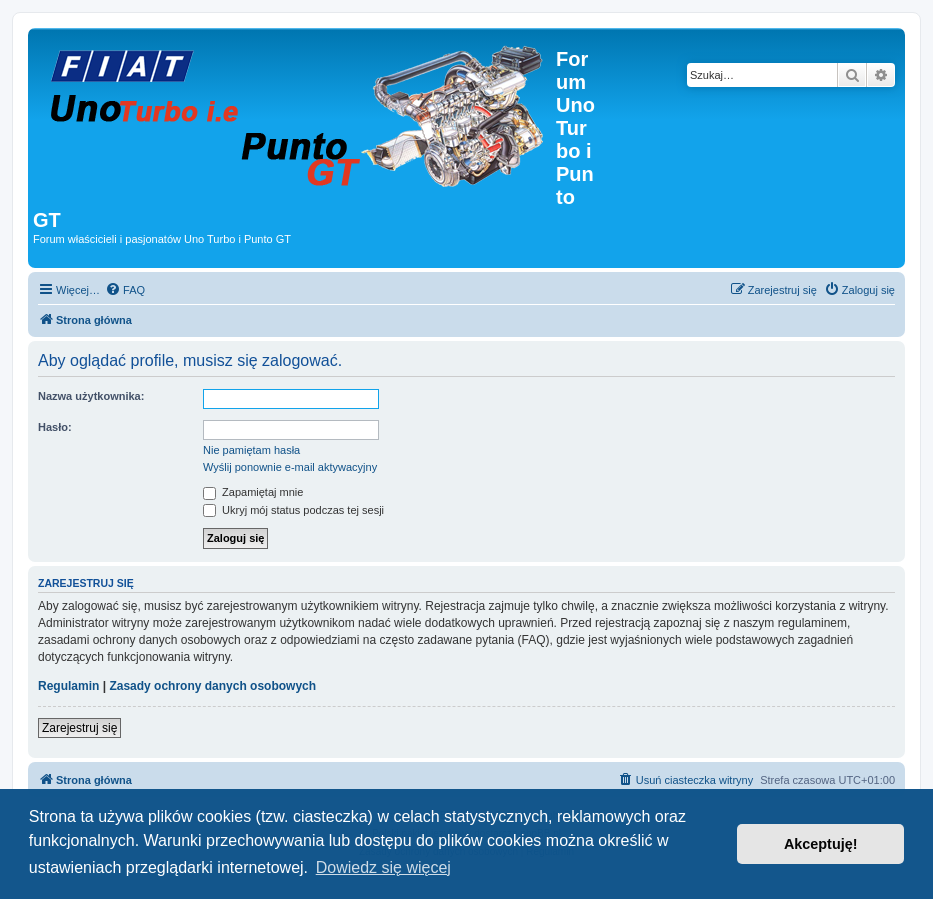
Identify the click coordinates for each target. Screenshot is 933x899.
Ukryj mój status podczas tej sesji (293, 510)
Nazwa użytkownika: (91, 396)
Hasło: (55, 427)
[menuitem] (125, 290)
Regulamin (68, 686)
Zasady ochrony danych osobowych (212, 686)
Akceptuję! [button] (821, 844)
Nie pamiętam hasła (251, 450)
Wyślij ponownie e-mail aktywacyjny (290, 467)
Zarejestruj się (79, 728)
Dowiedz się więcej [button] (383, 867)
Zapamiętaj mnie (253, 492)
